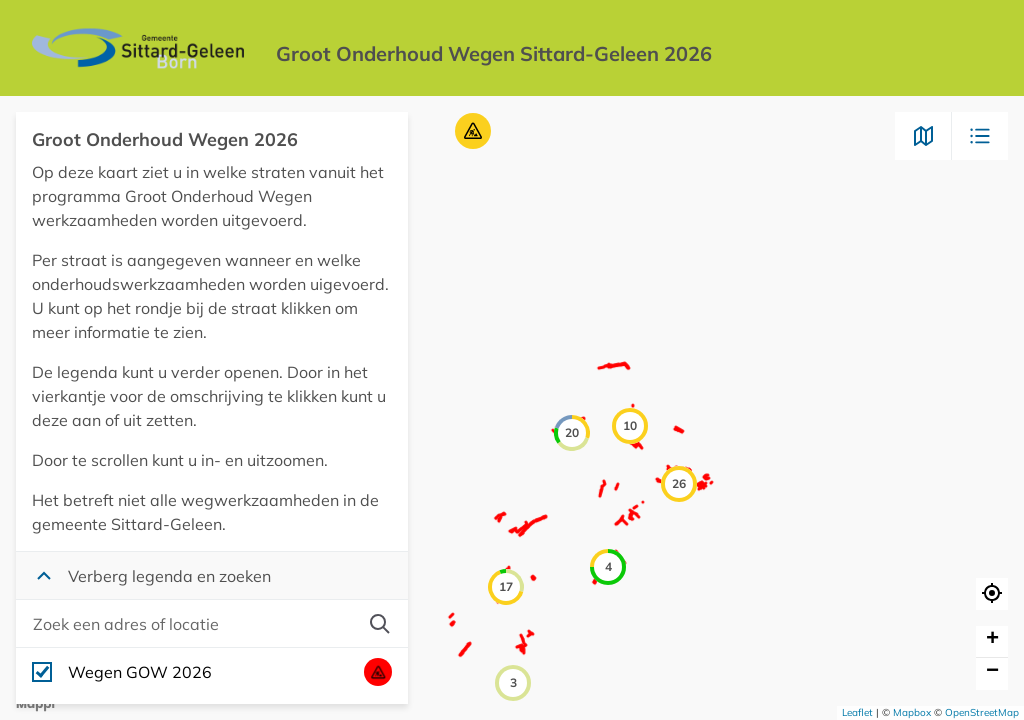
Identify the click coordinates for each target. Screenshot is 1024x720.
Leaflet (857, 712)
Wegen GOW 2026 (140, 672)
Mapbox (912, 712)
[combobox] (192, 624)
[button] (473, 131)
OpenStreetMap (982, 712)
